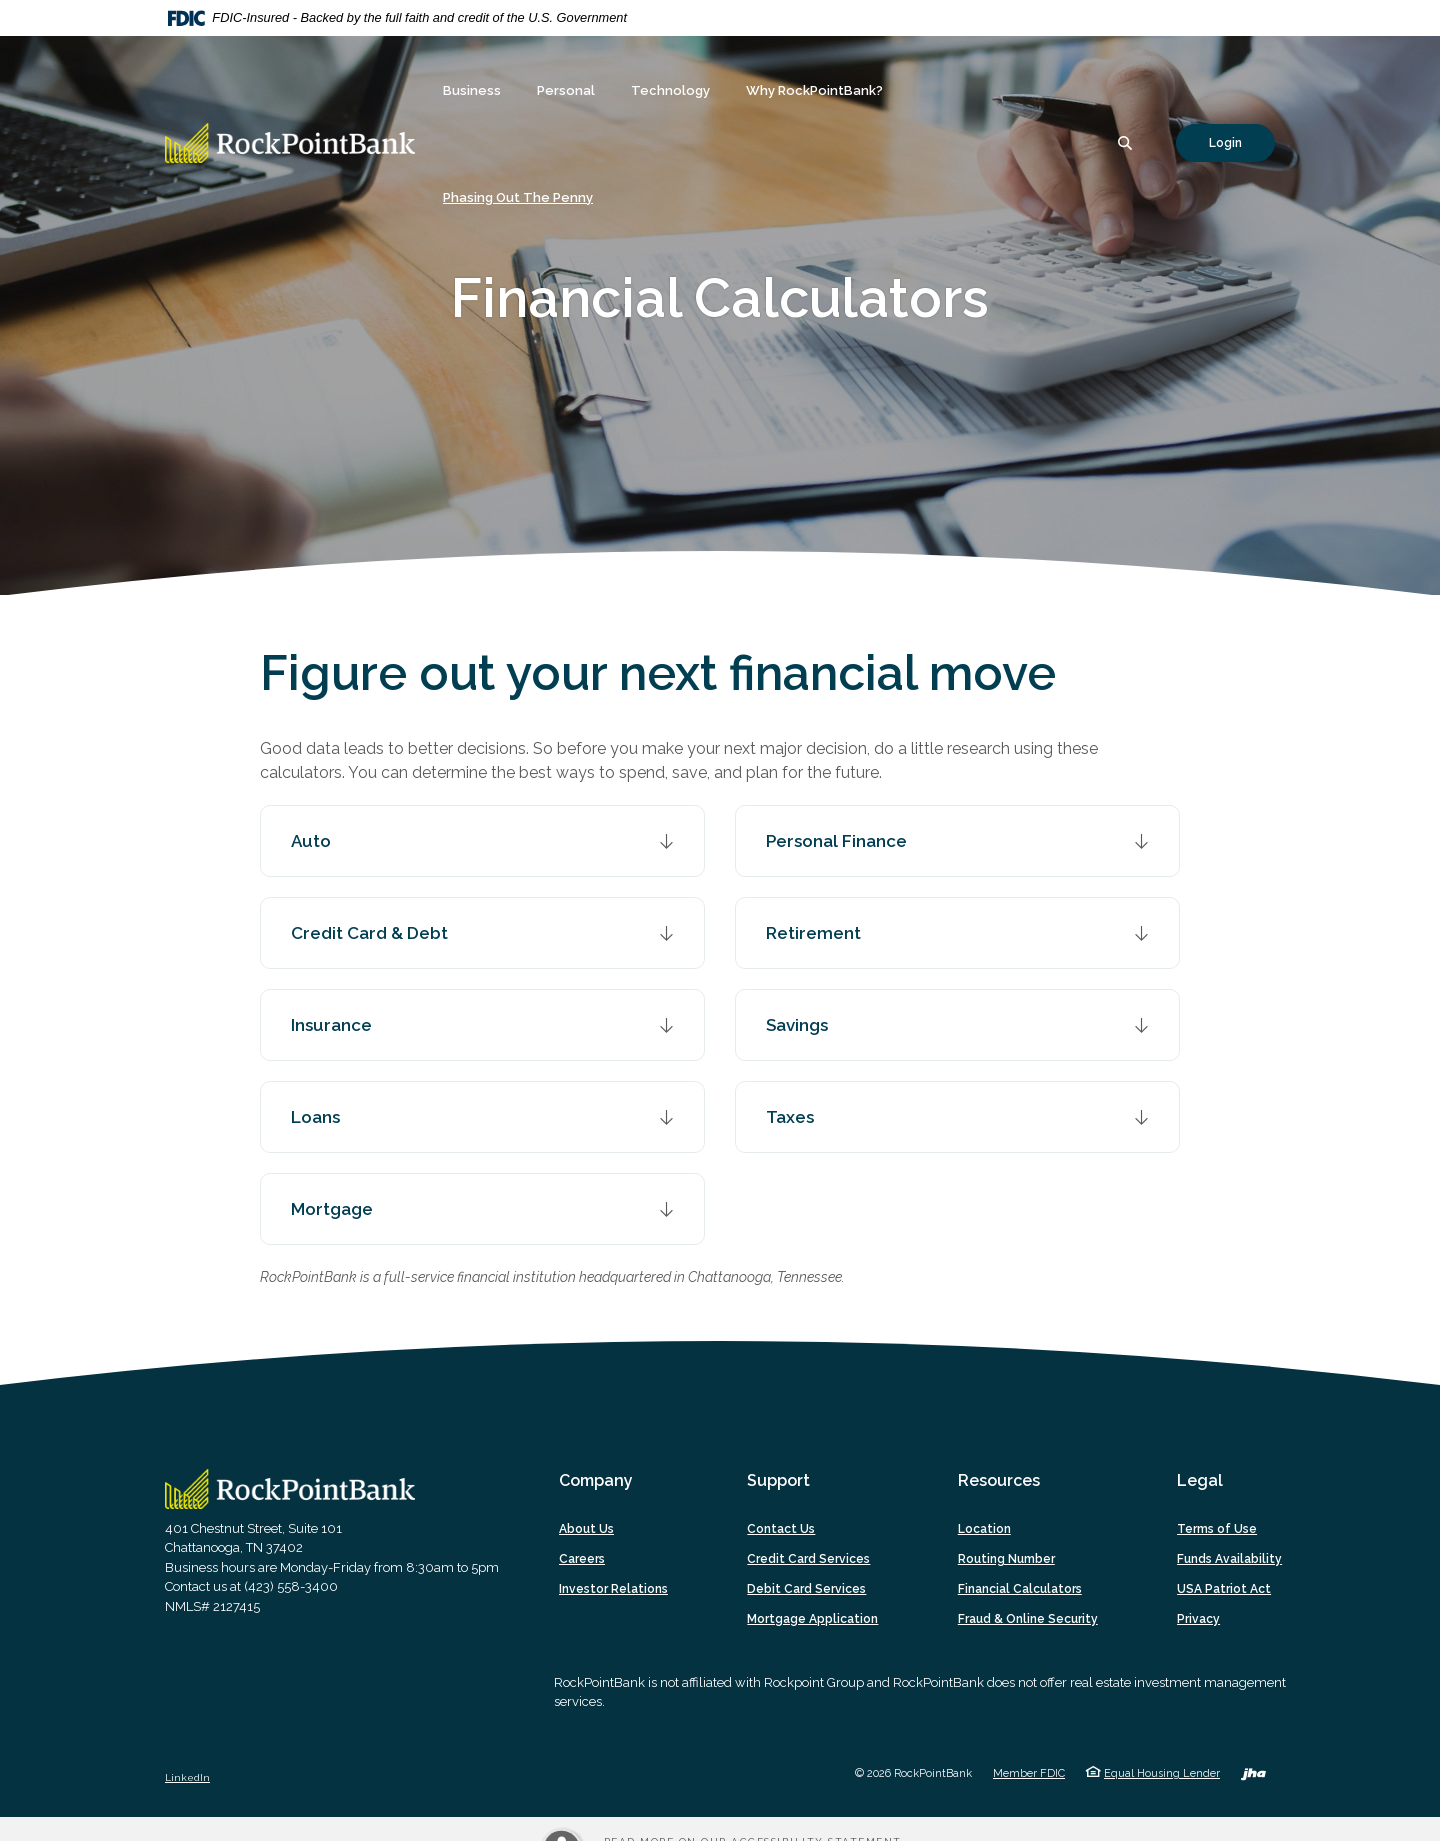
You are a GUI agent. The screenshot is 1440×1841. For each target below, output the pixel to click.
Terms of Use (1217, 1529)
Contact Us (781, 1529)
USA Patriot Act (1224, 1589)
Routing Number (1006, 1559)
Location (984, 1529)
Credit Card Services (808, 1559)
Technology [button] (670, 90)
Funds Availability (1229, 1559)
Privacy (1198, 1619)
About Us (586, 1529)
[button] (482, 841)
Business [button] (472, 90)
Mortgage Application (812, 1619)
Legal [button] (1200, 1480)
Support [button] (778, 1480)
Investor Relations (613, 1589)
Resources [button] (999, 1480)
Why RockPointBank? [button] (814, 90)
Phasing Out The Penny (518, 197)
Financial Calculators (1020, 1589)
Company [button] (596, 1480)
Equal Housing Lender (1162, 1773)
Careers (582, 1559)
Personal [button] (566, 90)
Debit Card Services (806, 1589)
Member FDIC (1029, 1773)
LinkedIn (187, 1778)
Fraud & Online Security (1028, 1619)
